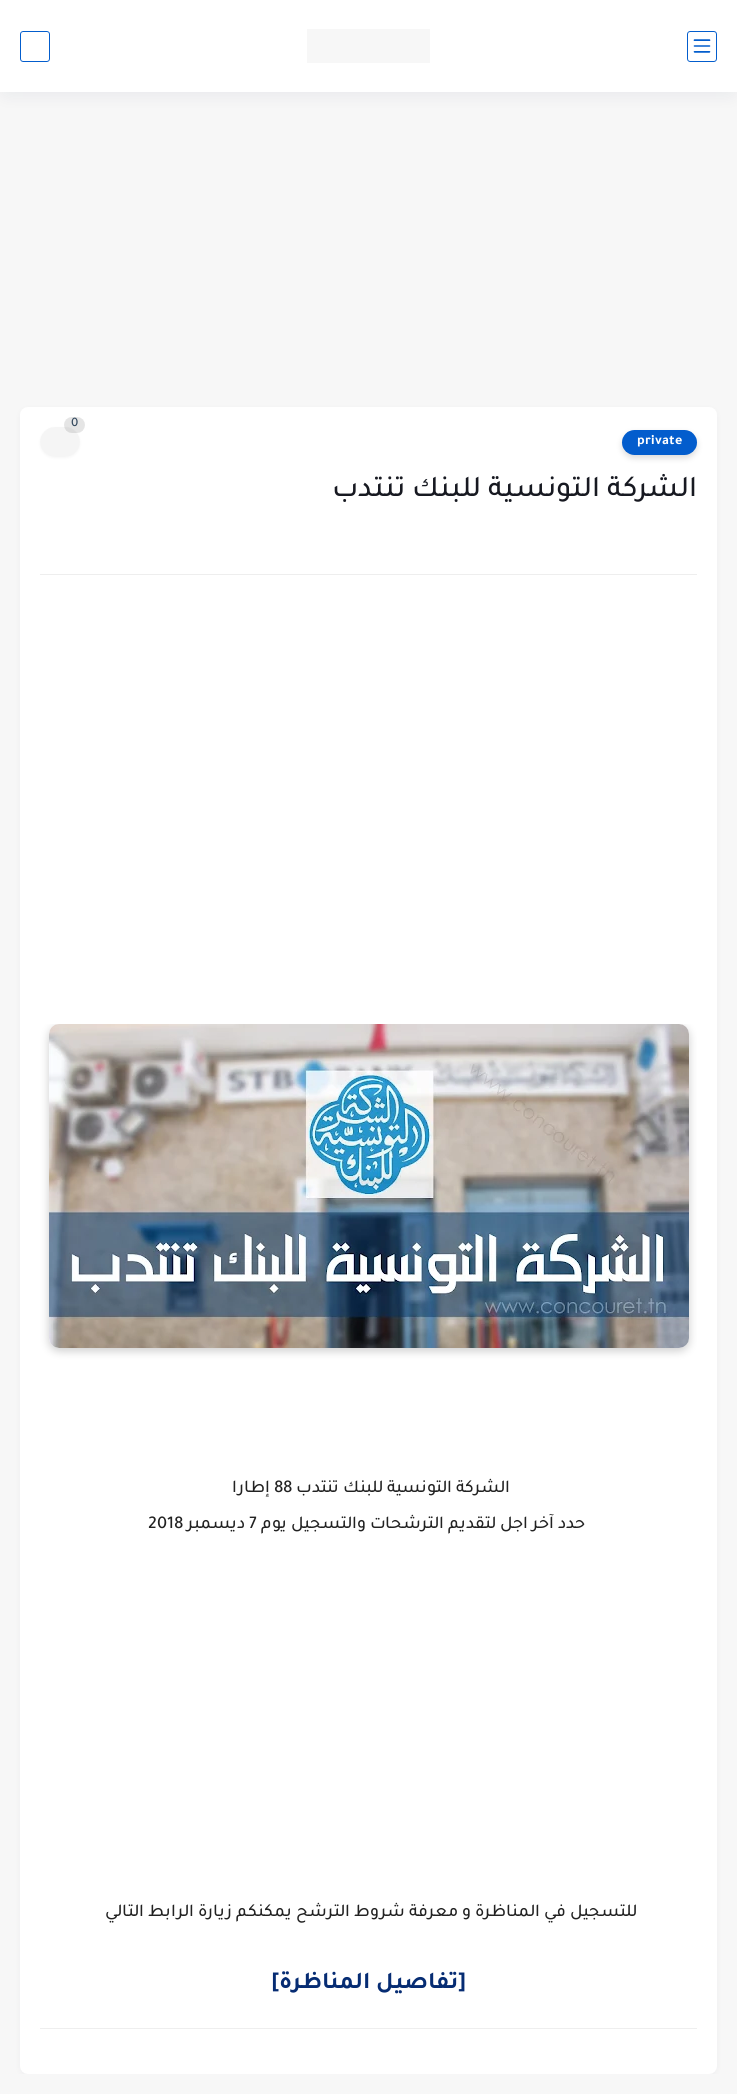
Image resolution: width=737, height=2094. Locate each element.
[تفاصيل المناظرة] (368, 1985)
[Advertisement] (368, 252)
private (659, 442)
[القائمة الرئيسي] (702, 46)
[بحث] (35, 46)
